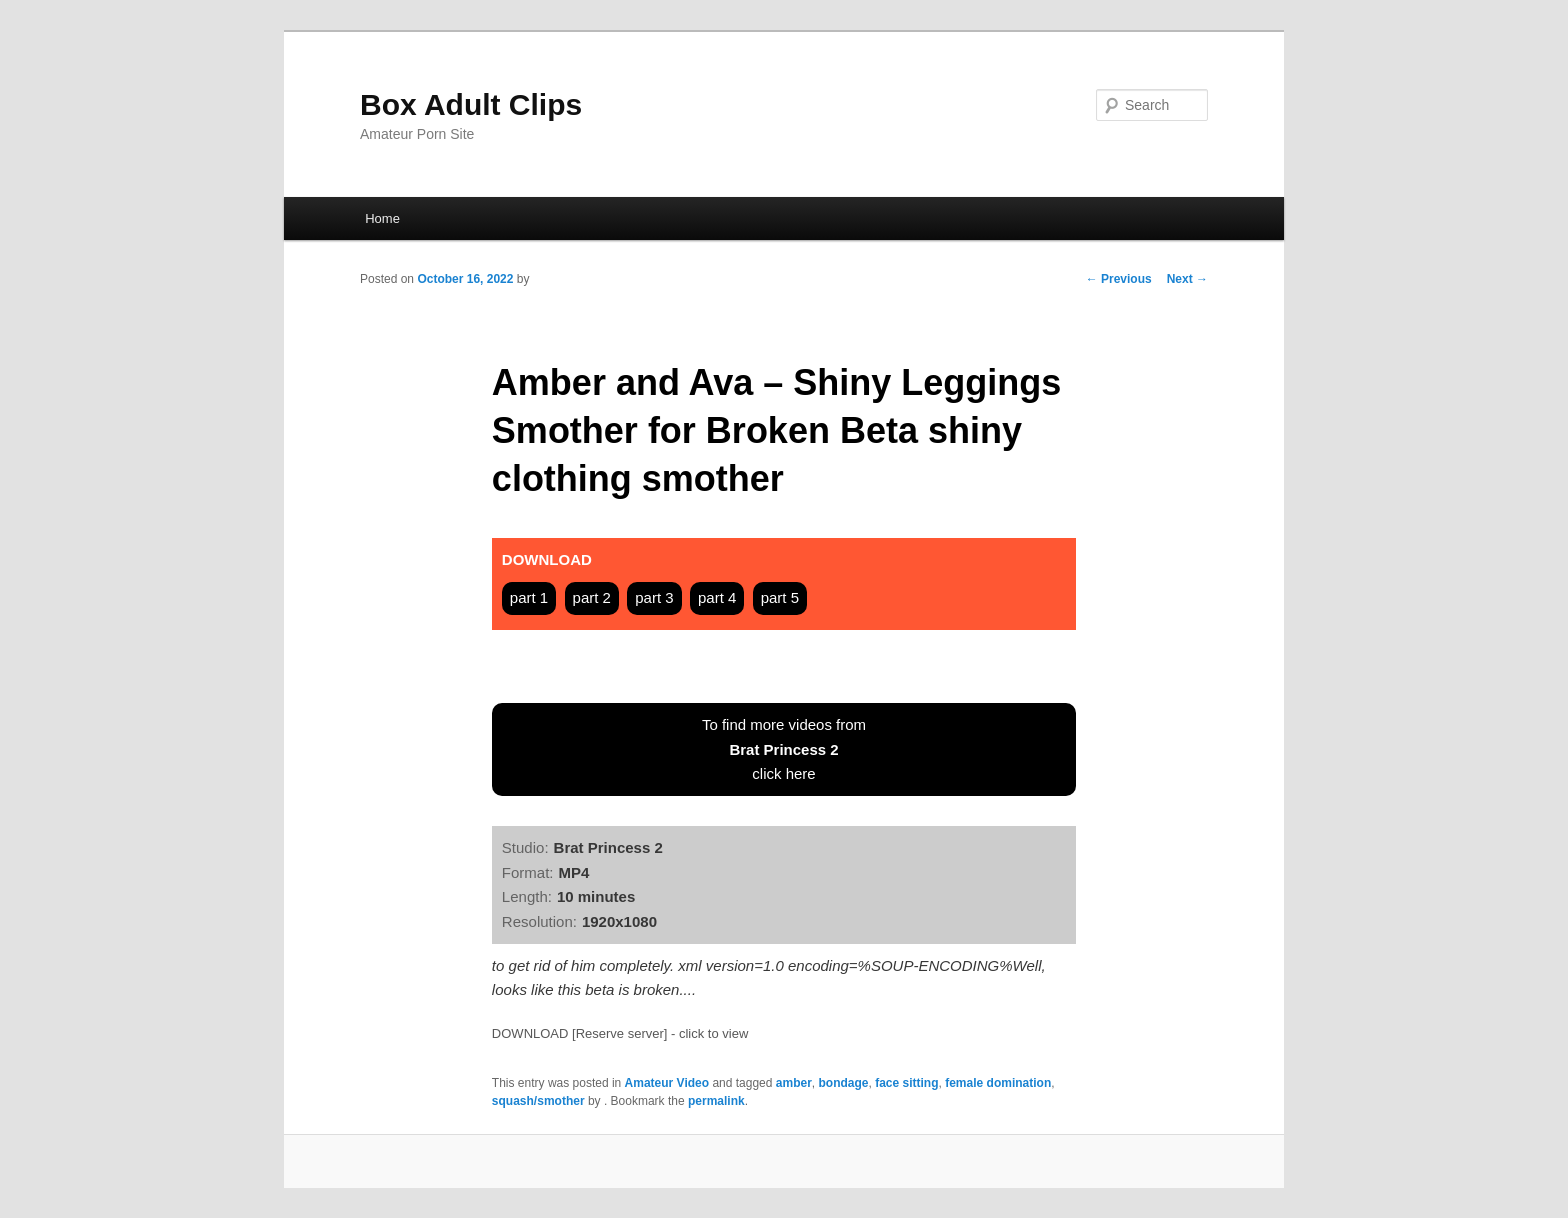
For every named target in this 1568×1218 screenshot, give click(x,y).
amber (794, 1083)
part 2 (592, 597)
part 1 (529, 597)
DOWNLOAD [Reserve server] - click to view (620, 1033)
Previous (1119, 279)
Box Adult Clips (471, 104)
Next (1187, 279)
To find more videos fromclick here (784, 749)
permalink (716, 1101)
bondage (844, 1083)
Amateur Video (667, 1083)
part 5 (780, 597)
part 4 (717, 597)
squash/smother (538, 1101)
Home (382, 218)
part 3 (654, 597)
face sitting (906, 1083)
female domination (998, 1083)
